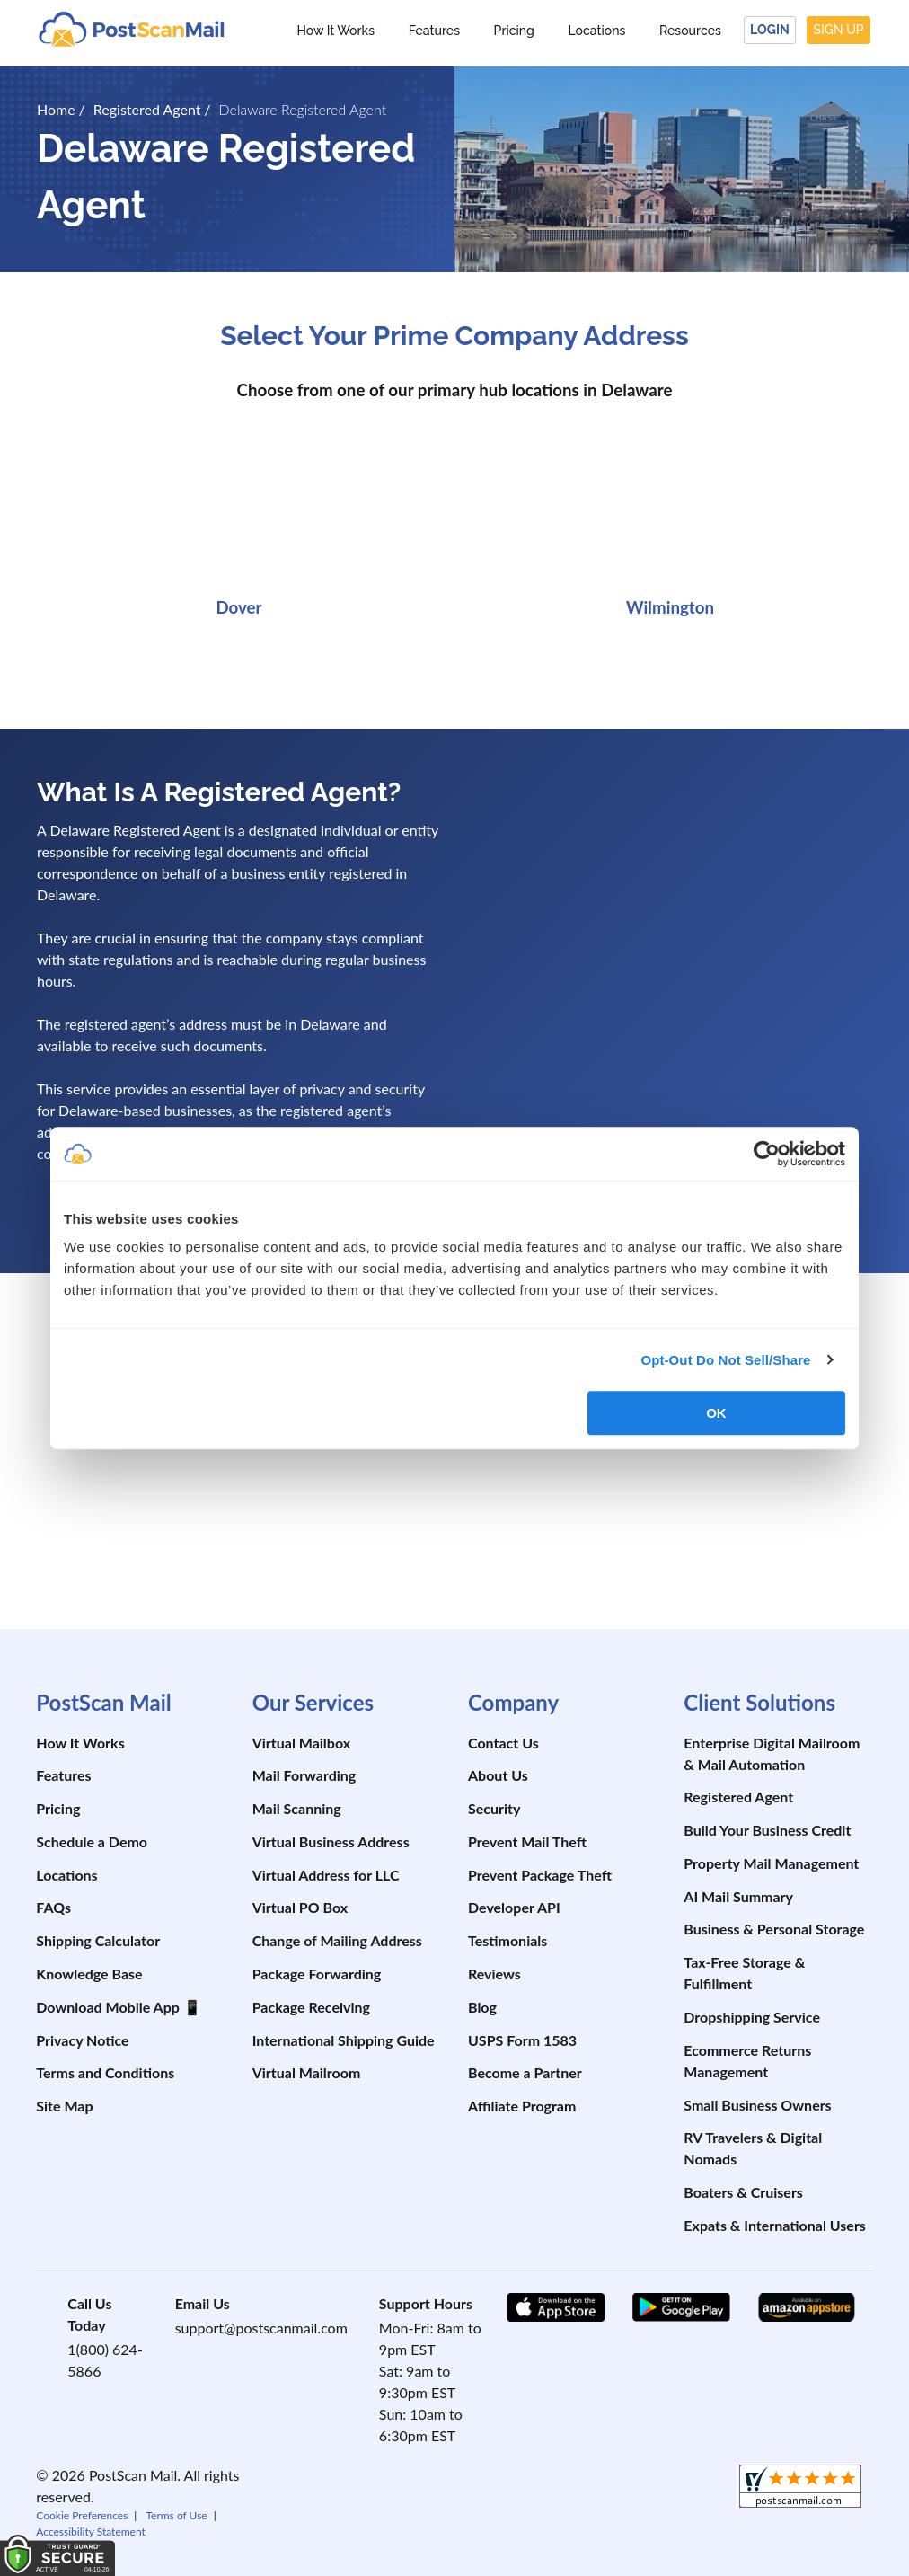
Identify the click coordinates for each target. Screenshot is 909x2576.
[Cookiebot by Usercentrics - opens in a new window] (766, 1153)
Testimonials (507, 1940)
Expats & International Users (775, 2225)
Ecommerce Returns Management (747, 2060)
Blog (482, 2006)
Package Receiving (311, 2006)
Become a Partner (525, 2072)
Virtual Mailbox (301, 1742)
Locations (596, 30)
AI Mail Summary (738, 1896)
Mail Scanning (296, 1808)
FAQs (53, 1907)
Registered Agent (738, 1796)
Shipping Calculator (98, 1940)
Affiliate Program (522, 2105)
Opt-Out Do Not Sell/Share (725, 1360)
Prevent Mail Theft (527, 1841)
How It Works (335, 30)
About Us (498, 1775)
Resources (690, 30)
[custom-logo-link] (131, 28)
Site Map (64, 2105)
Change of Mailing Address (337, 1940)
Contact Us (503, 1742)
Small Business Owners (757, 2104)
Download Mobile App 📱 (118, 2006)
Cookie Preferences (82, 2515)
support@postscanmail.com (261, 2327)
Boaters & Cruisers (743, 2191)
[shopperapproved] (800, 2488)
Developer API (514, 1907)
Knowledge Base (89, 1973)
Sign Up (839, 29)
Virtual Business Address (331, 1841)
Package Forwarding (317, 1973)
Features (434, 30)
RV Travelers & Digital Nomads (753, 2148)
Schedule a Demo (91, 1841)
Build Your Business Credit (767, 1829)
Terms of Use (176, 2515)
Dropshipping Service (752, 2016)
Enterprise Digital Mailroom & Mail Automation (772, 1753)
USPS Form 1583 (522, 2040)
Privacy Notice (82, 2040)
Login (770, 29)
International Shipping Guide (343, 2040)
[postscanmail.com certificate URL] (683, 1559)
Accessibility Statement (91, 2531)
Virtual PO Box (300, 1907)
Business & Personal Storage (774, 1928)
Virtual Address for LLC (326, 1874)
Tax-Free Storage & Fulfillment (744, 1972)
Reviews (494, 1973)
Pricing (514, 30)
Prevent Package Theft (540, 1874)
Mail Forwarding (304, 1775)
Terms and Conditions (105, 2072)
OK (716, 1413)
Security (494, 1808)
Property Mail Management (771, 1863)
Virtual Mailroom (306, 2072)
